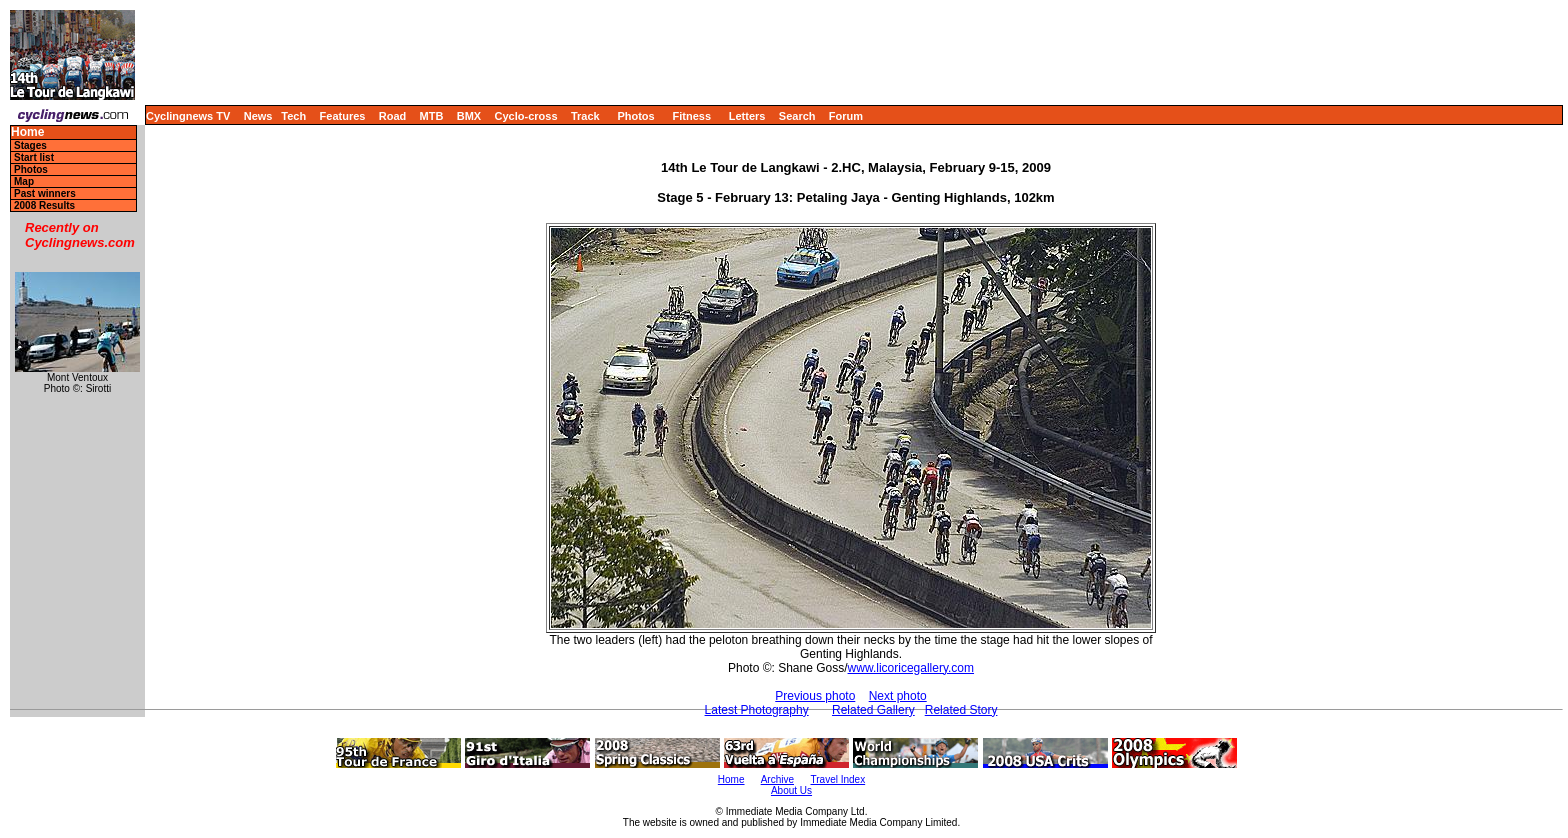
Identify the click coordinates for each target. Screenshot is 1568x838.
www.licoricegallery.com (911, 668)
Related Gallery (873, 710)
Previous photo (815, 696)
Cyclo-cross (526, 116)
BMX (469, 116)
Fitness (691, 116)
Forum (846, 116)
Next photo (898, 696)
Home (27, 132)
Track (585, 116)
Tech (293, 116)
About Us (791, 790)
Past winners (45, 193)
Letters (747, 116)
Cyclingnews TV (188, 116)
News (258, 116)
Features (343, 116)
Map (24, 181)
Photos (635, 116)
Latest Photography (757, 710)
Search (797, 116)
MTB (432, 116)
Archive (777, 779)
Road (393, 116)
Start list (34, 157)
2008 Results (44, 205)
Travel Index (838, 779)
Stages (30, 145)
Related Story (961, 710)
